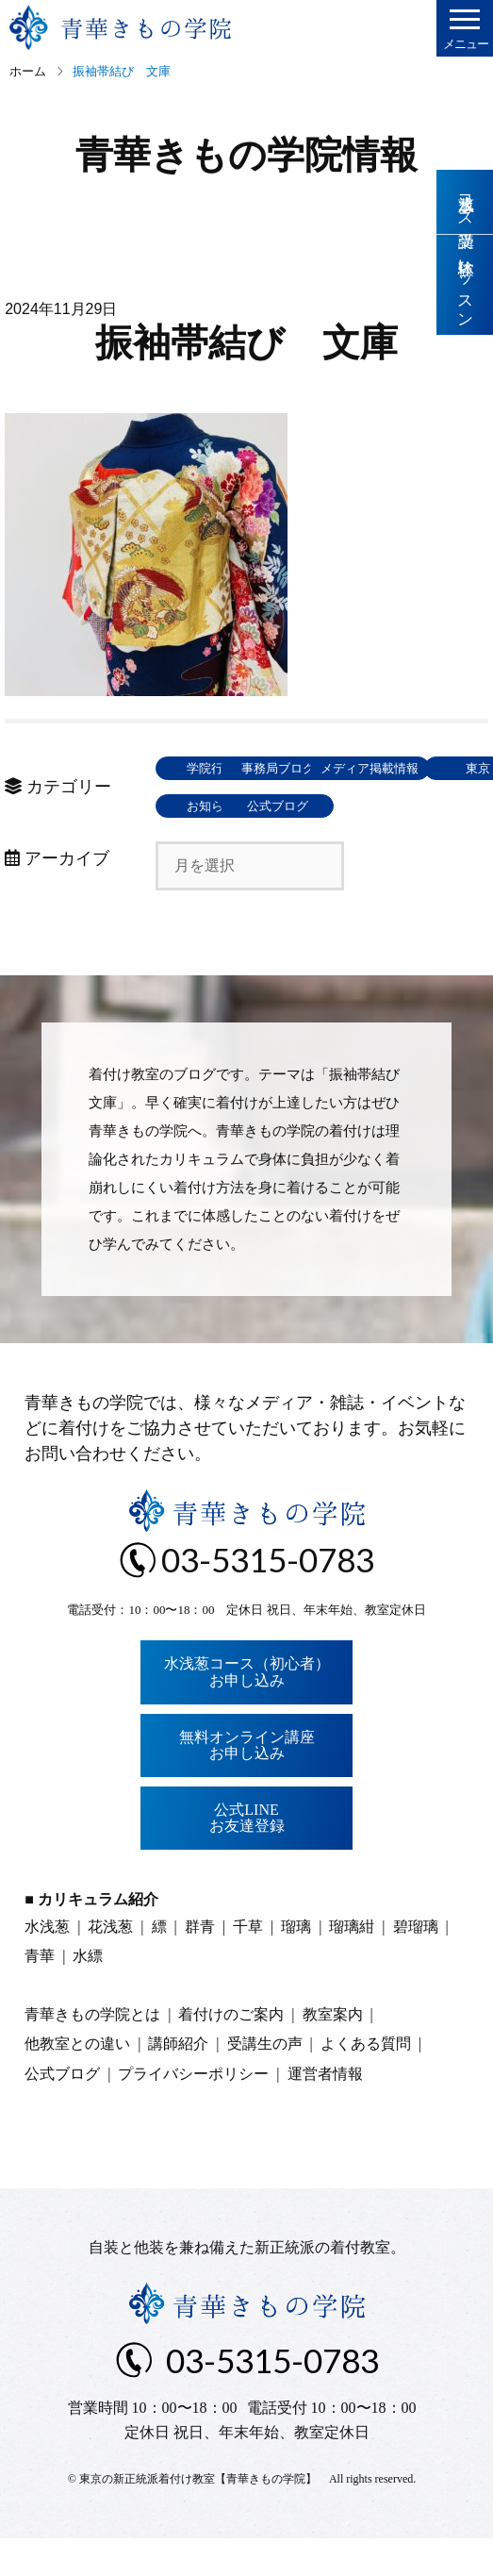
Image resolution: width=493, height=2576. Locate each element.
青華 (40, 1994)
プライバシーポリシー (193, 2111)
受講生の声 (265, 2081)
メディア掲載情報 (217, 806)
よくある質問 (365, 2081)
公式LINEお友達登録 (247, 1855)
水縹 (88, 1994)
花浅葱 (110, 1964)
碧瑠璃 (415, 1964)
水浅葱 (47, 1964)
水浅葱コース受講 (465, 202)
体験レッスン (465, 285)
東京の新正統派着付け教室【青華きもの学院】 (198, 2516)
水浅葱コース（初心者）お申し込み (247, 1709)
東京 (353, 806)
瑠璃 (296, 1964)
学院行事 (216, 768)
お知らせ (216, 844)
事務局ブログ (353, 768)
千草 (248, 1964)
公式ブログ (354, 844)
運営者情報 (325, 2111)
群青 (200, 1964)
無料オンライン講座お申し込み (247, 1783)
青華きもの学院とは (92, 2052)
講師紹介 (178, 2081)
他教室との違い (77, 2081)
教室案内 (333, 2052)
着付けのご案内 (231, 2052)
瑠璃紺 (351, 1964)
